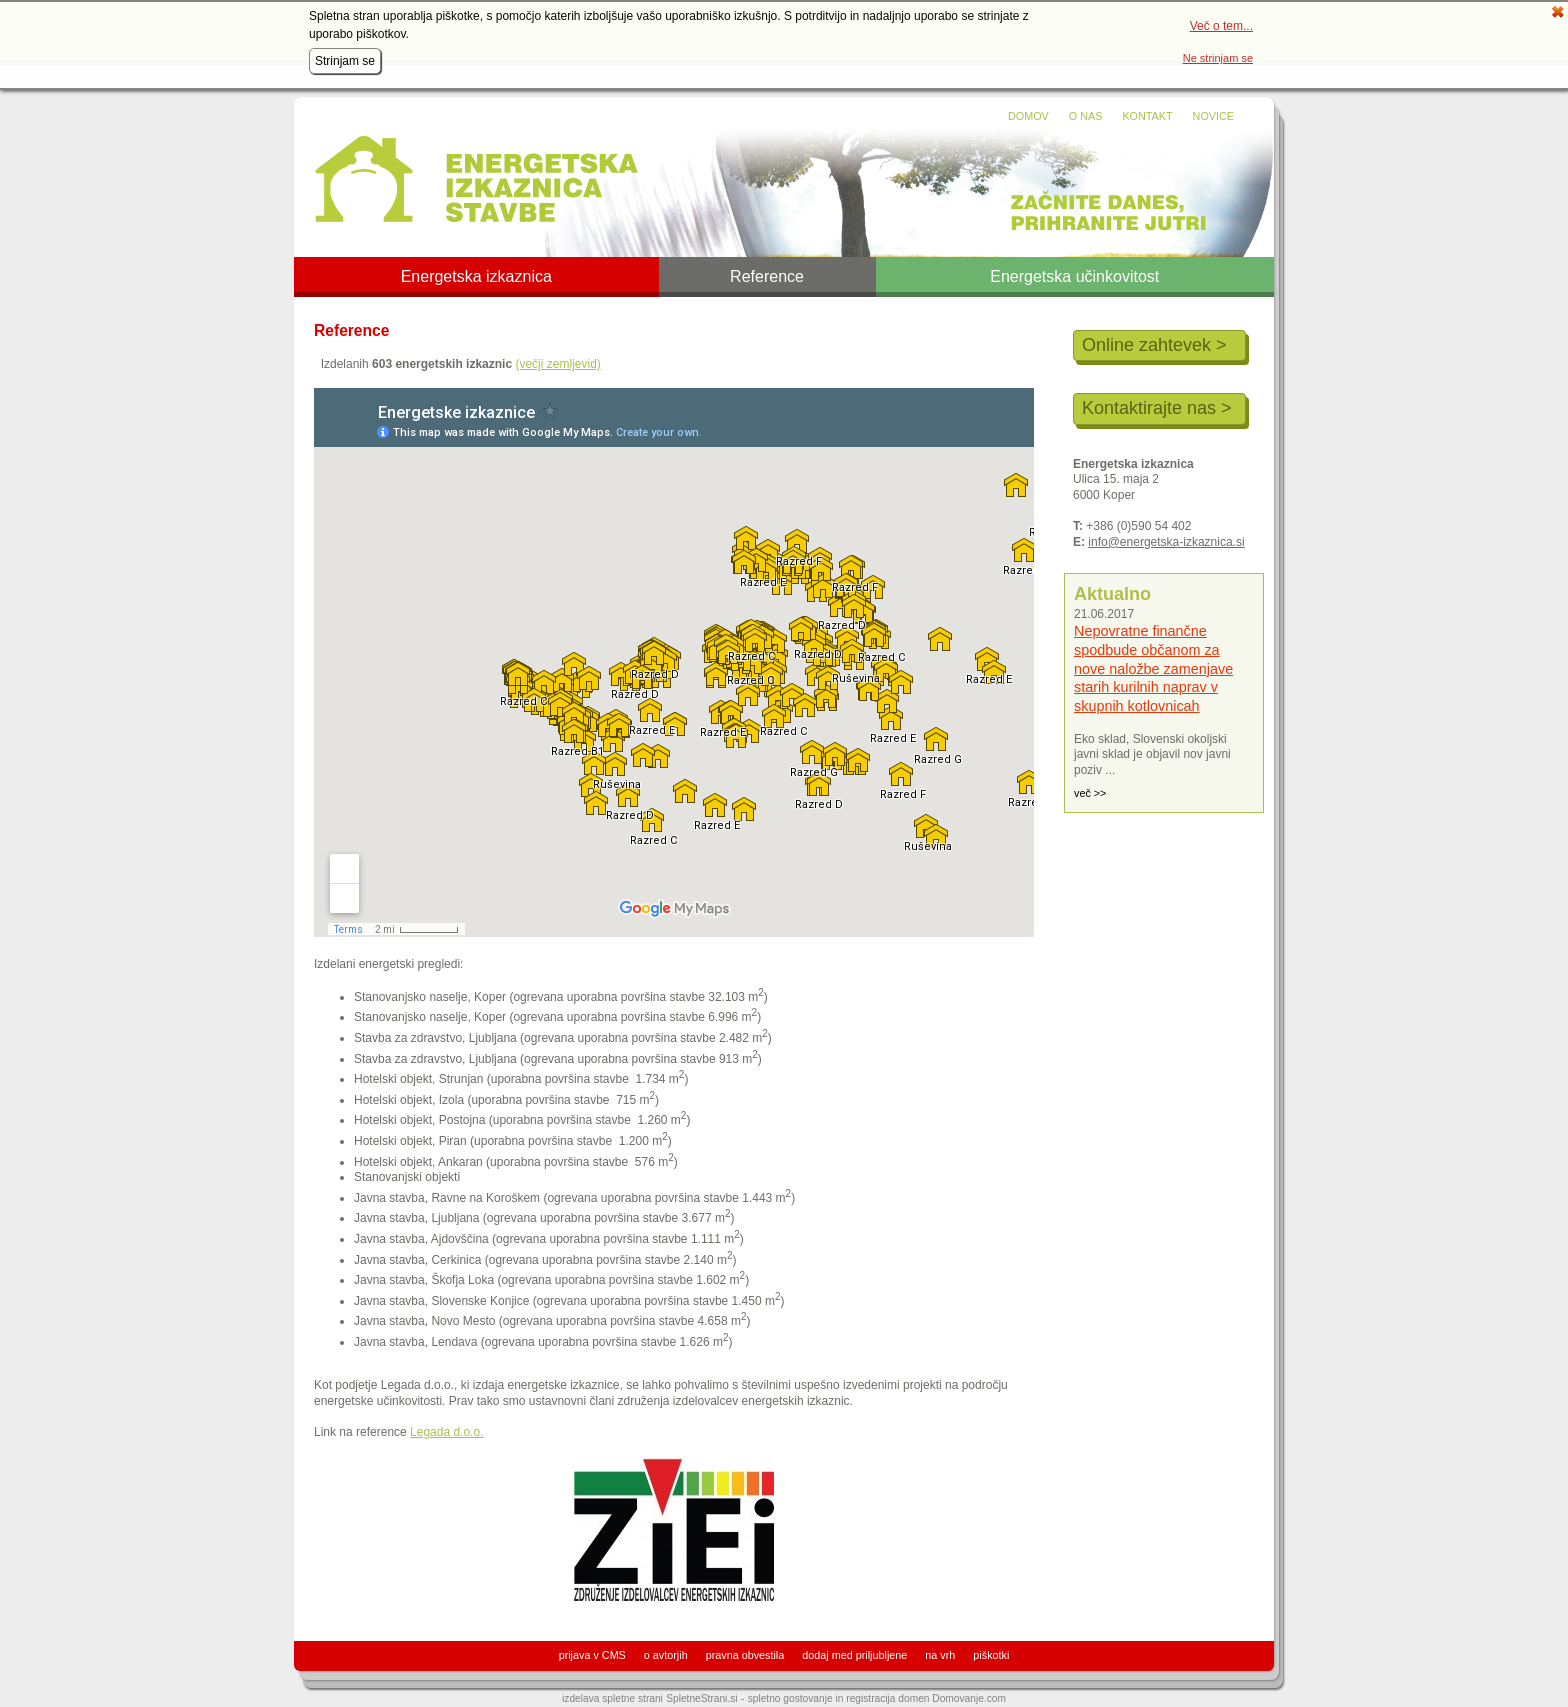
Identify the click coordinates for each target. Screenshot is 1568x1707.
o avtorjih (666, 1655)
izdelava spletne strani (612, 1698)
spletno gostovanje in (797, 1698)
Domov (1028, 116)
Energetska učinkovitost (1074, 277)
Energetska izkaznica (476, 277)
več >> (1090, 793)
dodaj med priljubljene (854, 1655)
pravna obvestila (745, 1655)
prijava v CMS (592, 1655)
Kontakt (1147, 116)
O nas (1086, 116)
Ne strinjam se (1218, 58)
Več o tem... (1221, 26)
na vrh (940, 1655)
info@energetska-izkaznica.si (1166, 542)
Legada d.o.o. (446, 1432)
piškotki (991, 1655)
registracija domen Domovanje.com (926, 1698)
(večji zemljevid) (557, 364)
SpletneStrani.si (701, 1698)
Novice (1213, 116)
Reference (767, 277)
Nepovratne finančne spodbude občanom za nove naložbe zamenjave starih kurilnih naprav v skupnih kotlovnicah (1153, 668)
